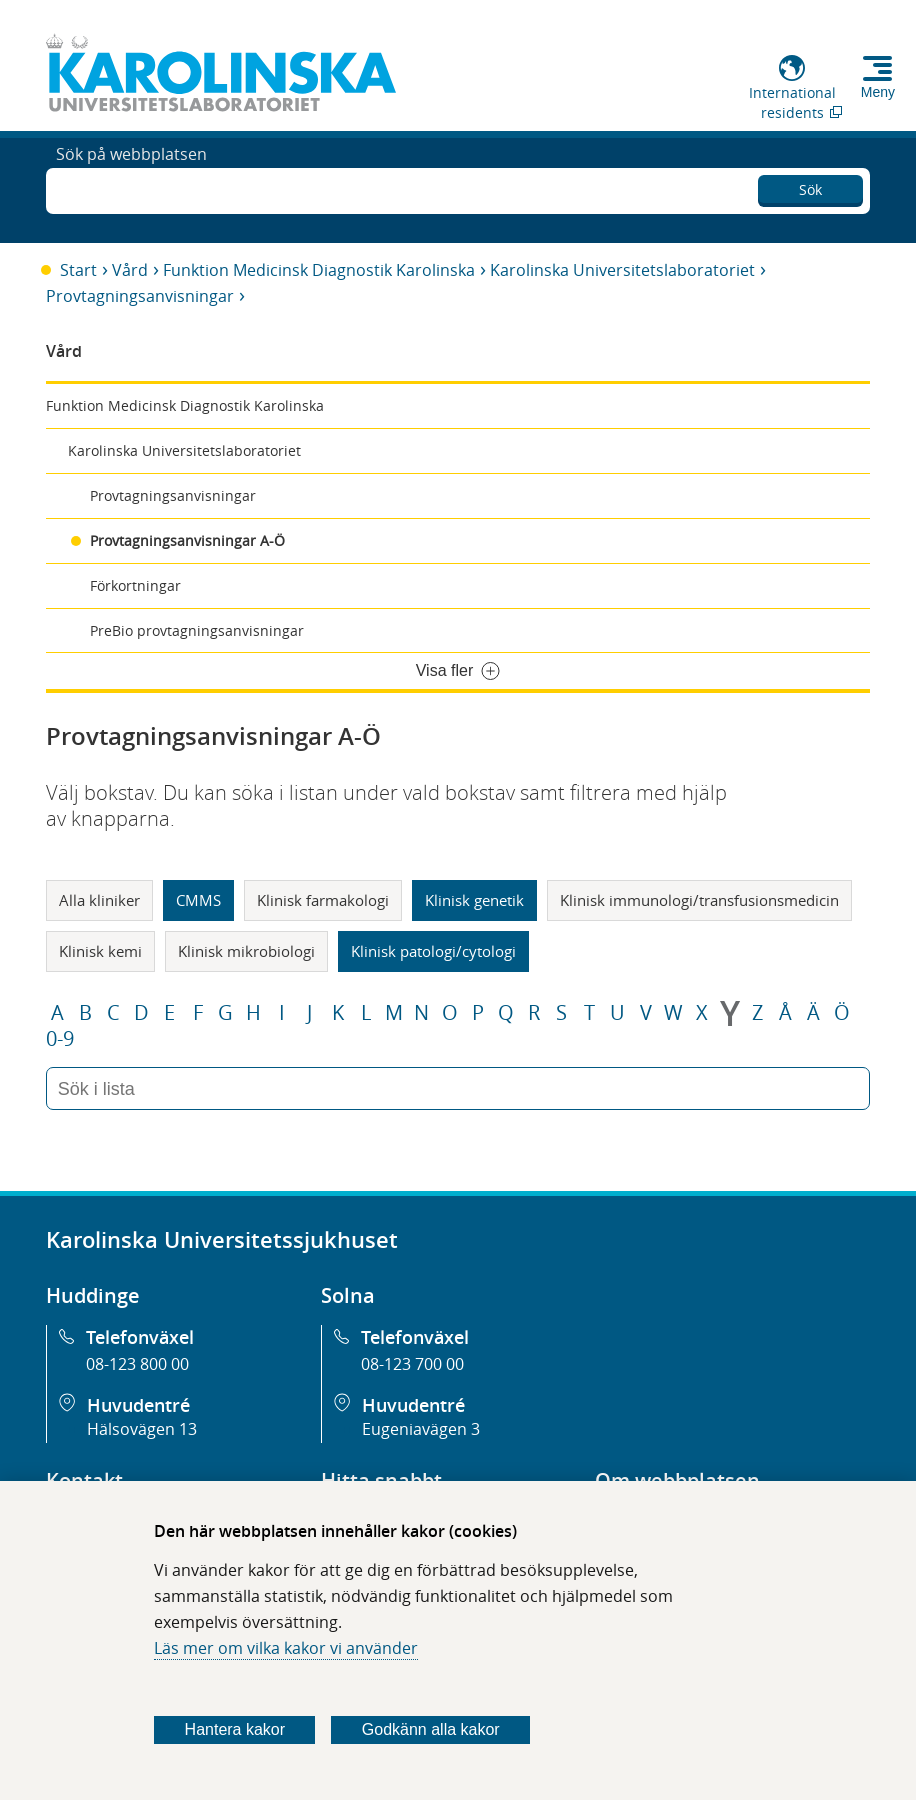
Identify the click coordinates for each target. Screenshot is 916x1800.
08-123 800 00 (137, 1364)
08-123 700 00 (412, 1364)
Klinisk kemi (100, 951)
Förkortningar (135, 585)
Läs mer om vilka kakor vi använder (286, 1648)
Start (78, 270)
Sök (810, 185)
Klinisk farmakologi (323, 900)
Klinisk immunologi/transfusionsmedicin (699, 900)
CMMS (198, 900)
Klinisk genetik (474, 900)
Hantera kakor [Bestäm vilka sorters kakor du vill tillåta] (235, 1729)
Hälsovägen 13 (142, 1429)
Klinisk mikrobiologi (246, 951)
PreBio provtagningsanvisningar (197, 630)
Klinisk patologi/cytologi (433, 951)
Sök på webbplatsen (131, 188)
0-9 (60, 1039)
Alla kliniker (99, 900)
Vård (130, 270)
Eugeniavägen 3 (421, 1429)
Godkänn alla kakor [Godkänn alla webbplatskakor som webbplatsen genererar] (431, 1729)
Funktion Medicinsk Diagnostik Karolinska (319, 270)
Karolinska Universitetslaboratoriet (622, 270)
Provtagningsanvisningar (140, 296)
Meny (878, 92)
